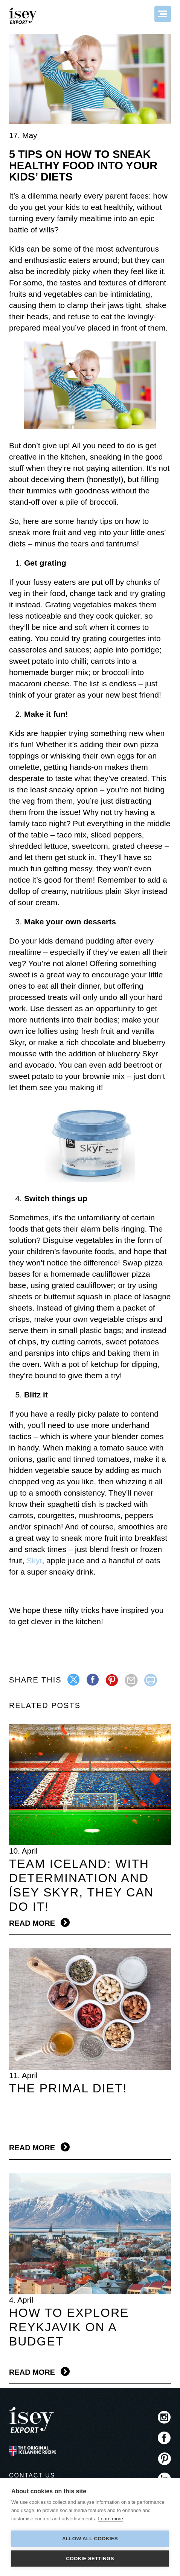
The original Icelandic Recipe (32, 2451)
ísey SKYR (23, 16)
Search (142, 14)
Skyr (34, 1560)
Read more (32, 1923)
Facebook (164, 2437)
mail (131, 1680)
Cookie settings (90, 2558)
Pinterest (164, 2458)
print (150, 1680)
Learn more (110, 2518)
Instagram (164, 2417)
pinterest (112, 1680)
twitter (74, 1680)
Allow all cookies (90, 2538)
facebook (93, 1680)
